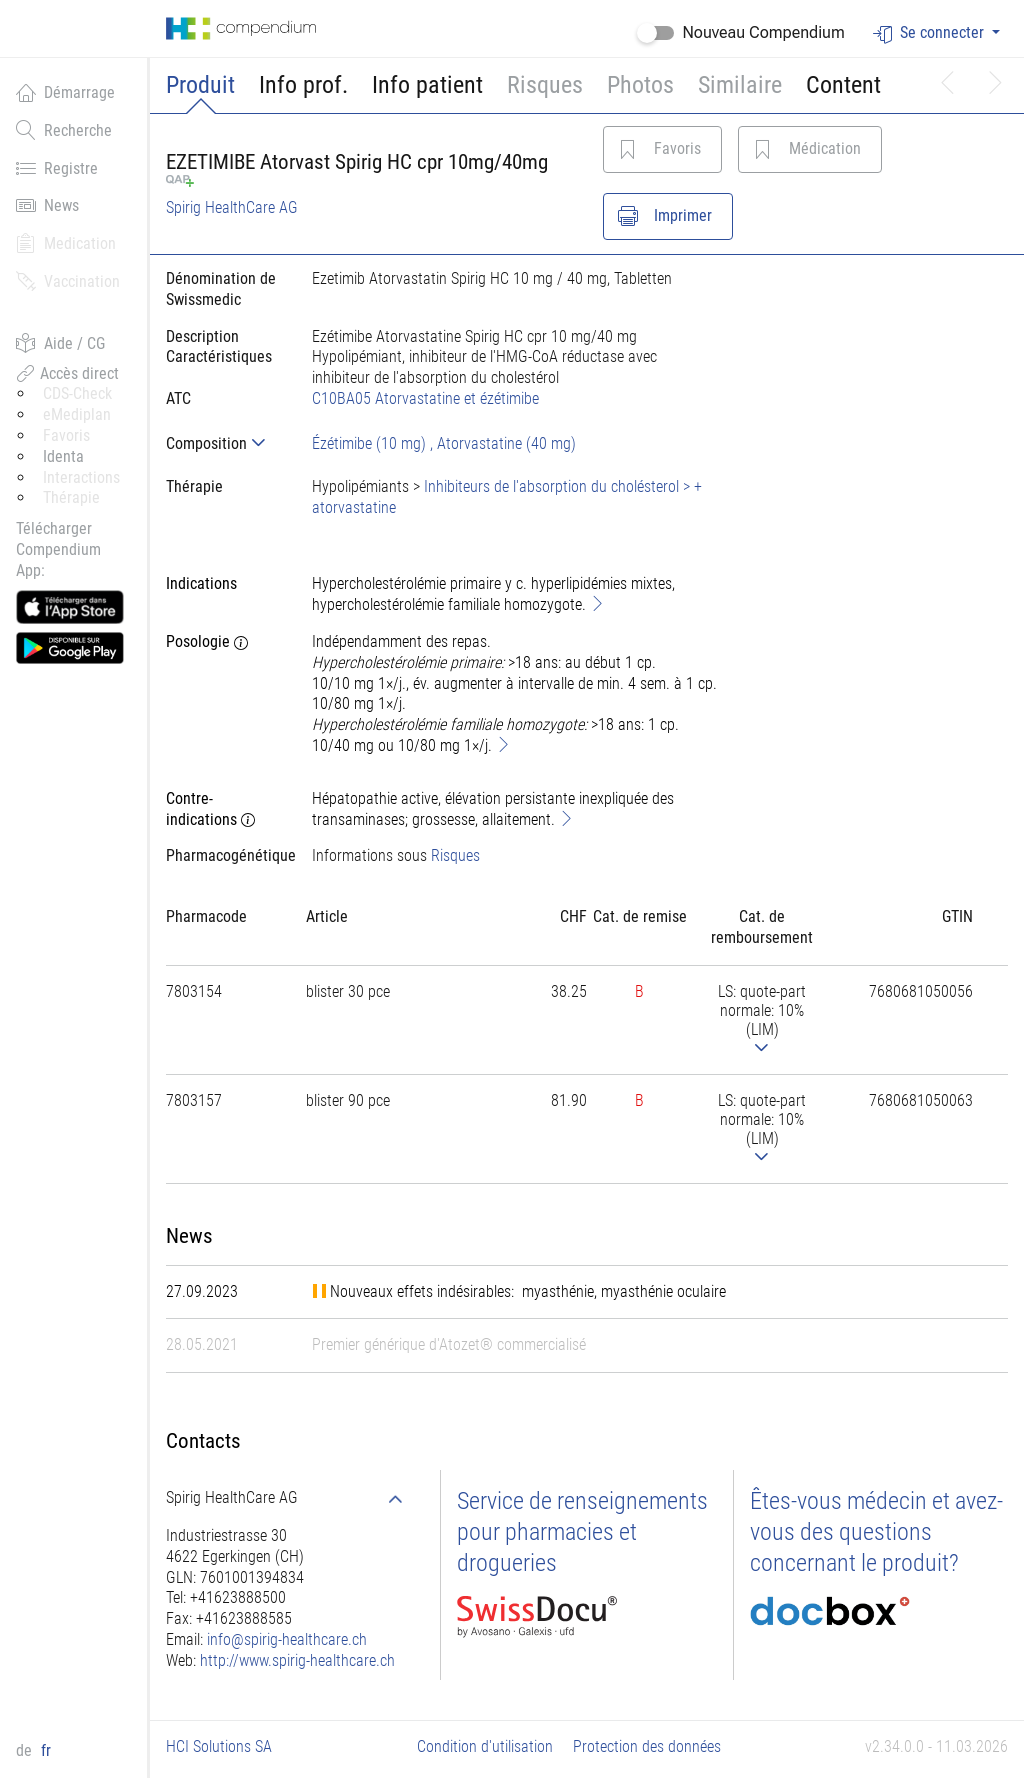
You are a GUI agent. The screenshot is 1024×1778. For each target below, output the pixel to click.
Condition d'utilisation (485, 1746)
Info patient (427, 85)
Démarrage (65, 92)
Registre (57, 168)
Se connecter (930, 33)
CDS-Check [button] (77, 393)
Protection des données (647, 1746)
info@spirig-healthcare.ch (287, 1639)
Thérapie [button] (71, 497)
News (47, 205)
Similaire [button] (740, 85)
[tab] (223, 443)
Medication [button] (66, 243)
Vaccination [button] (68, 281)
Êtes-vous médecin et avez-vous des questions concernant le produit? (876, 1532)
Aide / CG (60, 343)
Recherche (64, 130)
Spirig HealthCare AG (232, 207)
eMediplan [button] (77, 414)
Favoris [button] (66, 435)
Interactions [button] (81, 477)
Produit (200, 85)
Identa (63, 456)
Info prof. (303, 85)
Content (843, 85)
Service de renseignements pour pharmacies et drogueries (582, 1532)
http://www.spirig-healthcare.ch (297, 1660)
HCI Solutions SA (219, 1746)
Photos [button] (640, 85)
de (26, 1750)
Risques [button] (545, 85)
